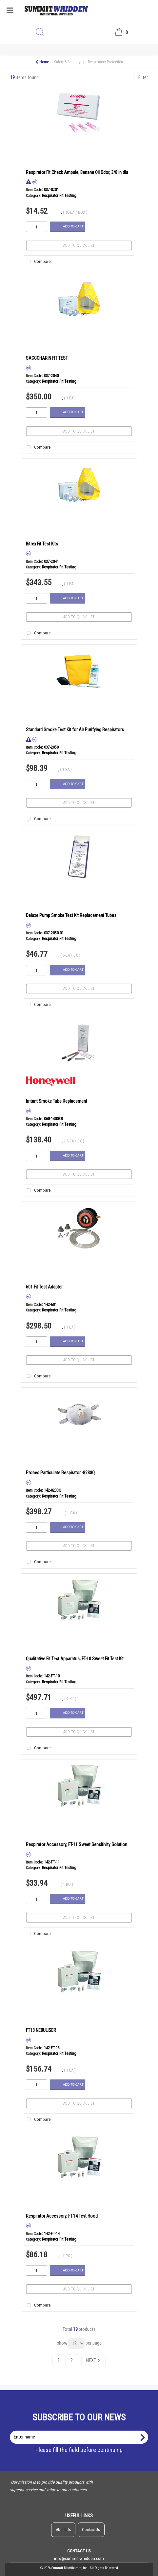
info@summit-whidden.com (79, 2558)
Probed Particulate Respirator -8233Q (60, 1472)
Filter (143, 77)
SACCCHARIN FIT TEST (47, 358)
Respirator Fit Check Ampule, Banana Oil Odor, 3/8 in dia (77, 172)
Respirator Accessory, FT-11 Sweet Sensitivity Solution (76, 1844)
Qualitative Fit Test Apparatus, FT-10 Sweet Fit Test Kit (75, 1658)
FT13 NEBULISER (41, 2030)
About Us (63, 2529)
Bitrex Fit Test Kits (42, 543)
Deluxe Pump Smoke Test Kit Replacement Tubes (71, 915)
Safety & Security (67, 62)
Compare (37, 261)
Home (42, 62)
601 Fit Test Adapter (44, 1286)
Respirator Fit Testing (59, 195)
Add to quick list (79, 245)
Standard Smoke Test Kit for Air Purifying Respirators (75, 729)
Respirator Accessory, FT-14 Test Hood (62, 2216)
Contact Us (91, 2529)
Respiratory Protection (105, 62)
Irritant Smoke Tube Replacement (56, 1101)
